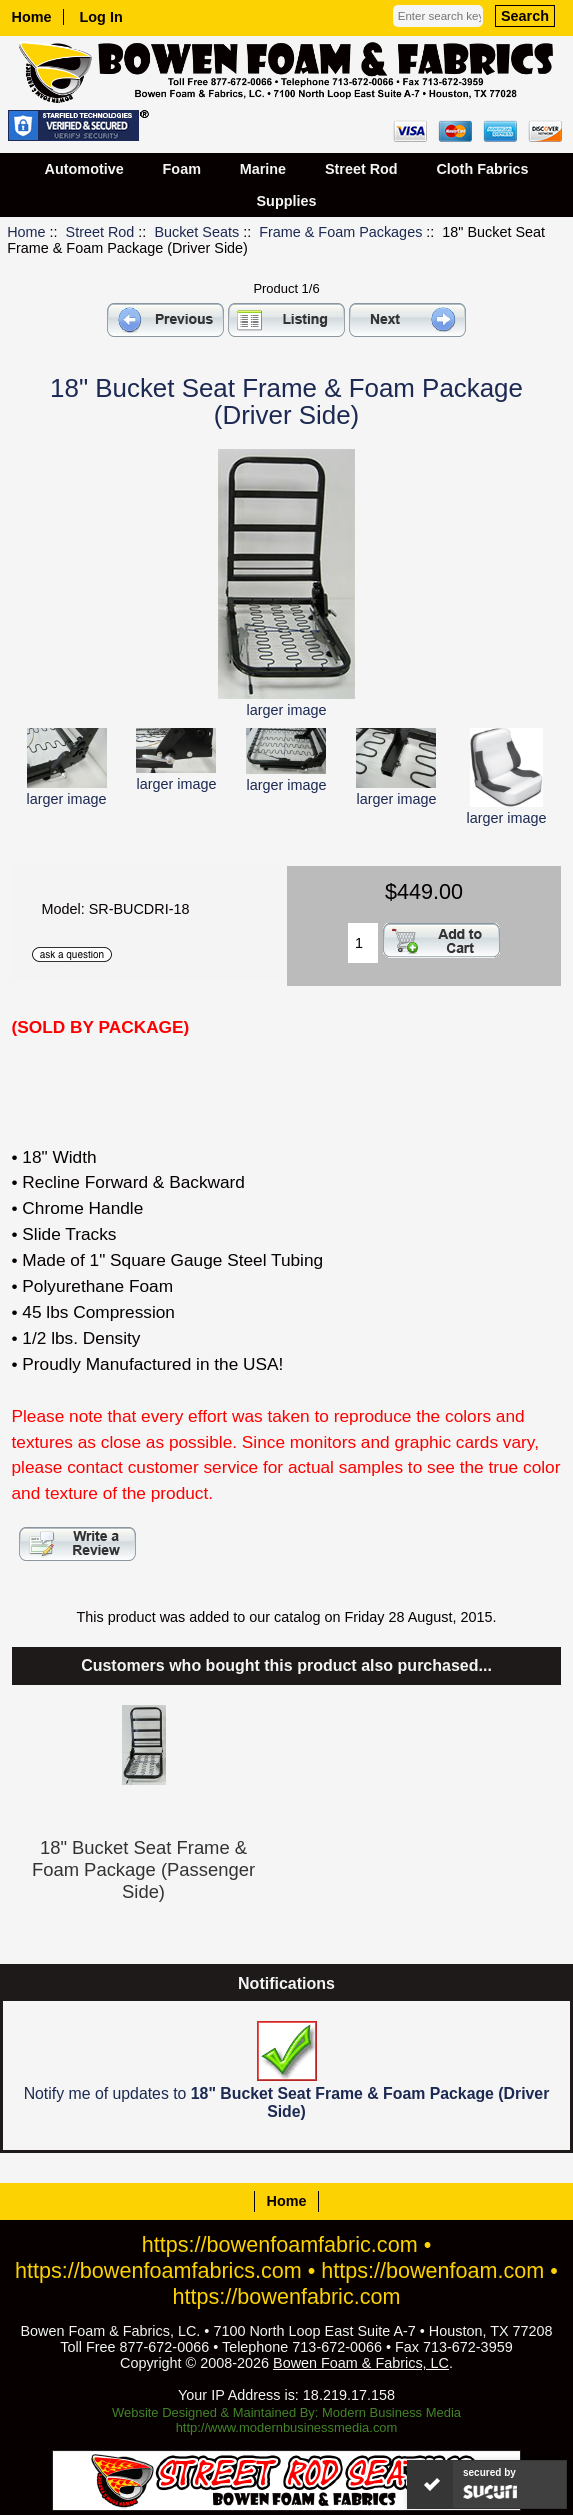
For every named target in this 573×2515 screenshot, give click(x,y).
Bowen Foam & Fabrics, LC (361, 2363)
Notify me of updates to (287, 2070)
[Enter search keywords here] (438, 16)
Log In (101, 17)
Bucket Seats (196, 232)
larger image (67, 791)
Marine (263, 169)
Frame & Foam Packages (340, 232)
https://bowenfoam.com (432, 2270)
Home (32, 17)
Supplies (287, 201)
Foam (182, 169)
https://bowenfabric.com (287, 2296)
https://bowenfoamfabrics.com (158, 2270)
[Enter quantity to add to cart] (363, 943)
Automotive (84, 169)
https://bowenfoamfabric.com (280, 2244)
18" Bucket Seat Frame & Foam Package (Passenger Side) (143, 1869)
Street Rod (100, 232)
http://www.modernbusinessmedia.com (287, 2427)
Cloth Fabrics (482, 169)
